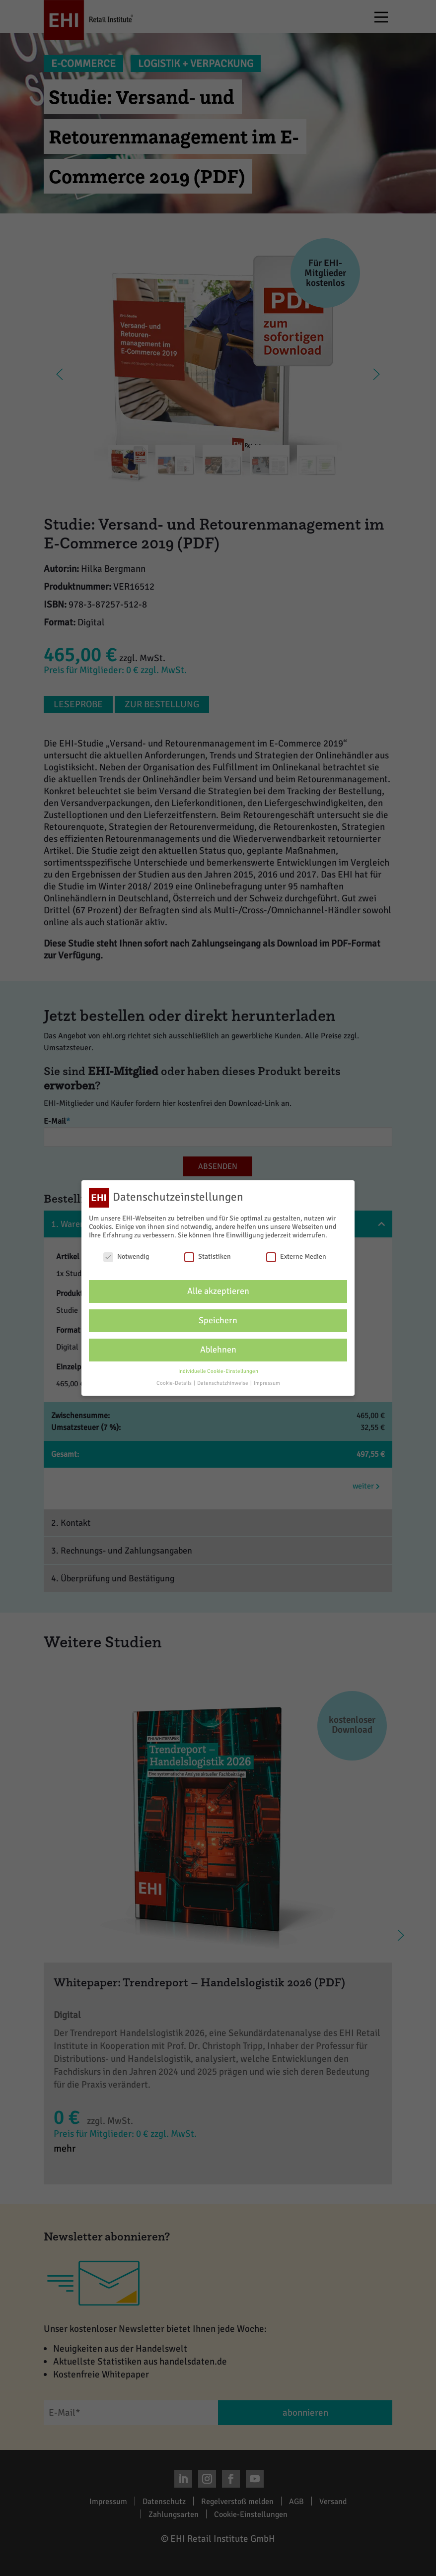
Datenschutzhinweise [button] (223, 1383)
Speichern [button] (218, 1320)
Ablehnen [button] (218, 1349)
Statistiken (207, 1256)
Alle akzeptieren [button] (218, 1291)
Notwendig (126, 1256)
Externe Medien (296, 1256)
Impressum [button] (267, 1383)
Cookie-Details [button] (174, 1383)
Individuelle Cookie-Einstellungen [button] (218, 1370)
